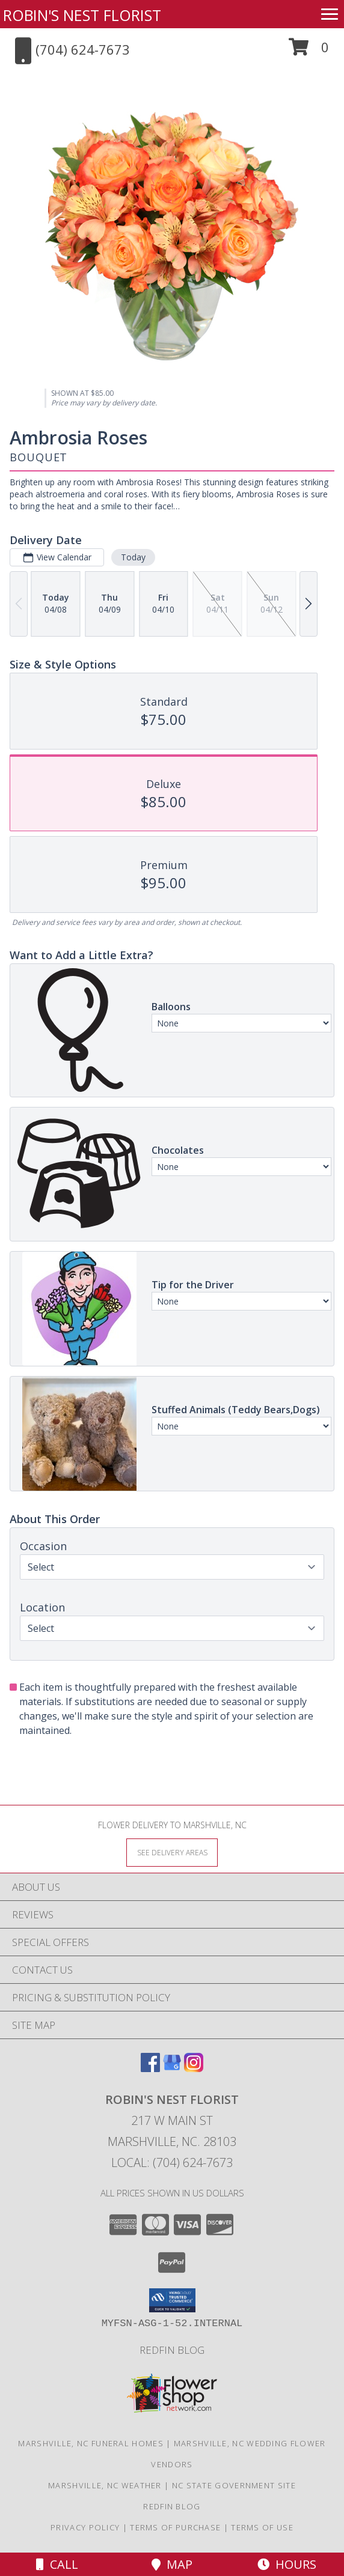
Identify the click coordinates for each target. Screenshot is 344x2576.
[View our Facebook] (150, 2068)
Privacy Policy (85, 2527)
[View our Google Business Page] (172, 2068)
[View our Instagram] (193, 2068)
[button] (309, 51)
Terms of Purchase (175, 2527)
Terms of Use (262, 2527)
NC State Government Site (234, 2485)
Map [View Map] (172, 2564)
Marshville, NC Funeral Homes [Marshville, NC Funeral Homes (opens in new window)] (90, 2443)
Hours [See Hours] (286, 2564)
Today (133, 557)
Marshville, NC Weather (105, 2485)
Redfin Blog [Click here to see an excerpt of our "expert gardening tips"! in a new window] (172, 2350)
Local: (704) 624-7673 (172, 2162)
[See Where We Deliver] (172, 1852)
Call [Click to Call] (57, 2564)
